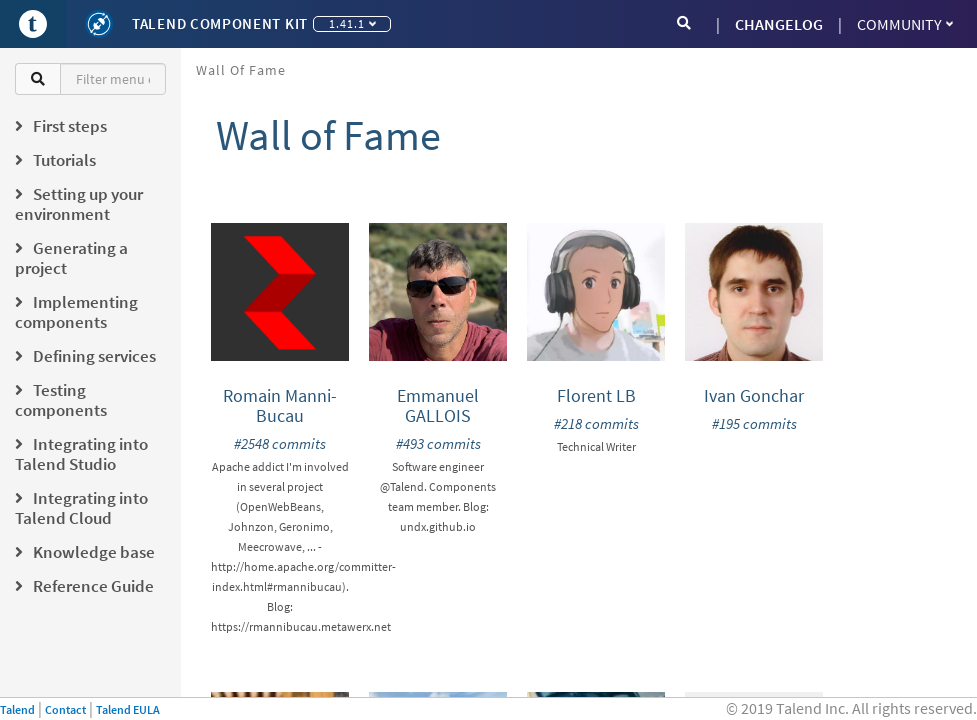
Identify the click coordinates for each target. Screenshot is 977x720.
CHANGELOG (779, 24)
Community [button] (905, 24)
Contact (65, 709)
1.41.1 (352, 23)
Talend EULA (128, 709)
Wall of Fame (241, 70)
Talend (17, 709)
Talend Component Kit (220, 23)
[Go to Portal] (33, 24)
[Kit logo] (99, 24)
